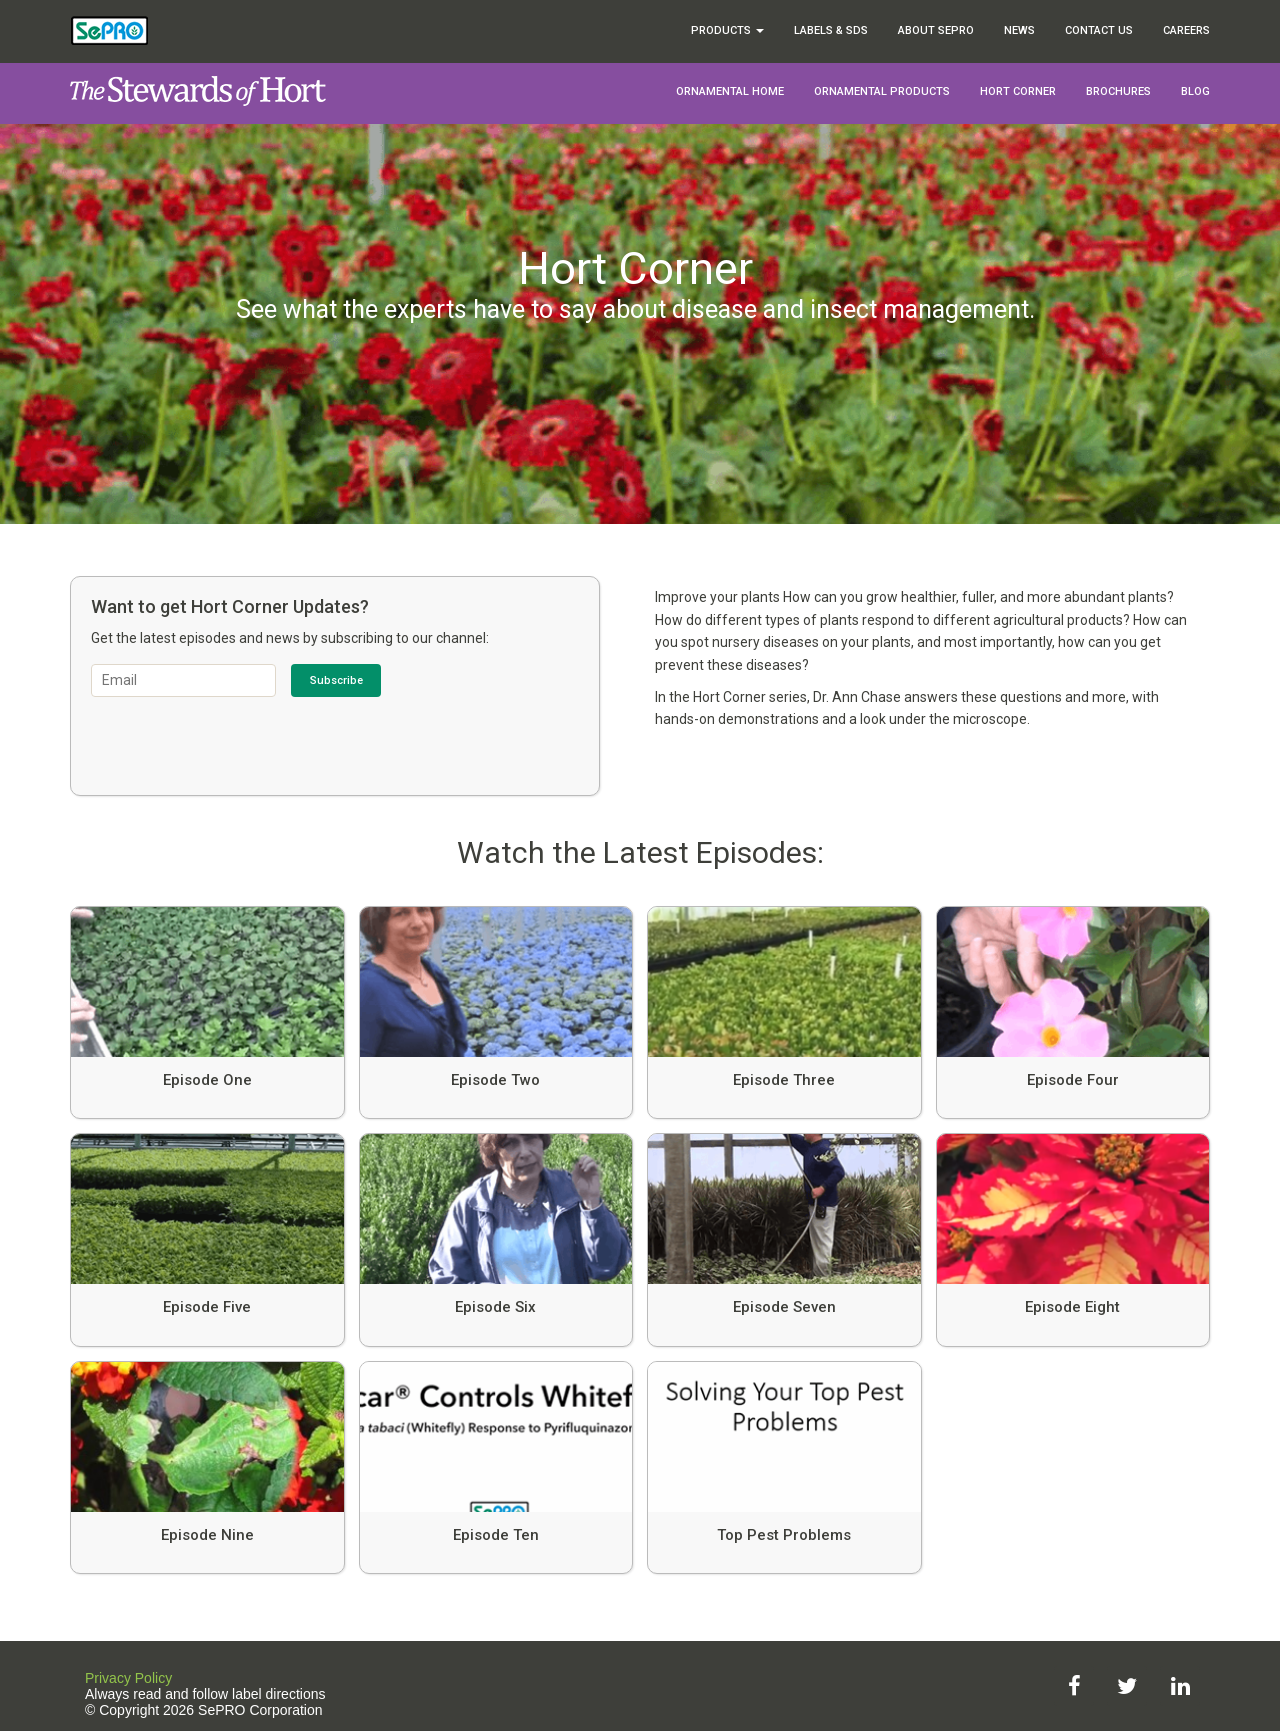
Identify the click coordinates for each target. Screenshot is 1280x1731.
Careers (1186, 30)
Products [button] (727, 30)
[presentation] (243, 736)
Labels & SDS (831, 30)
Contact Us (1099, 30)
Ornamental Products (882, 91)
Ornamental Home (730, 91)
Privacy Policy (128, 1678)
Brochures (1118, 91)
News (1019, 30)
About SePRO (936, 30)
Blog (1195, 91)
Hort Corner (1018, 91)
